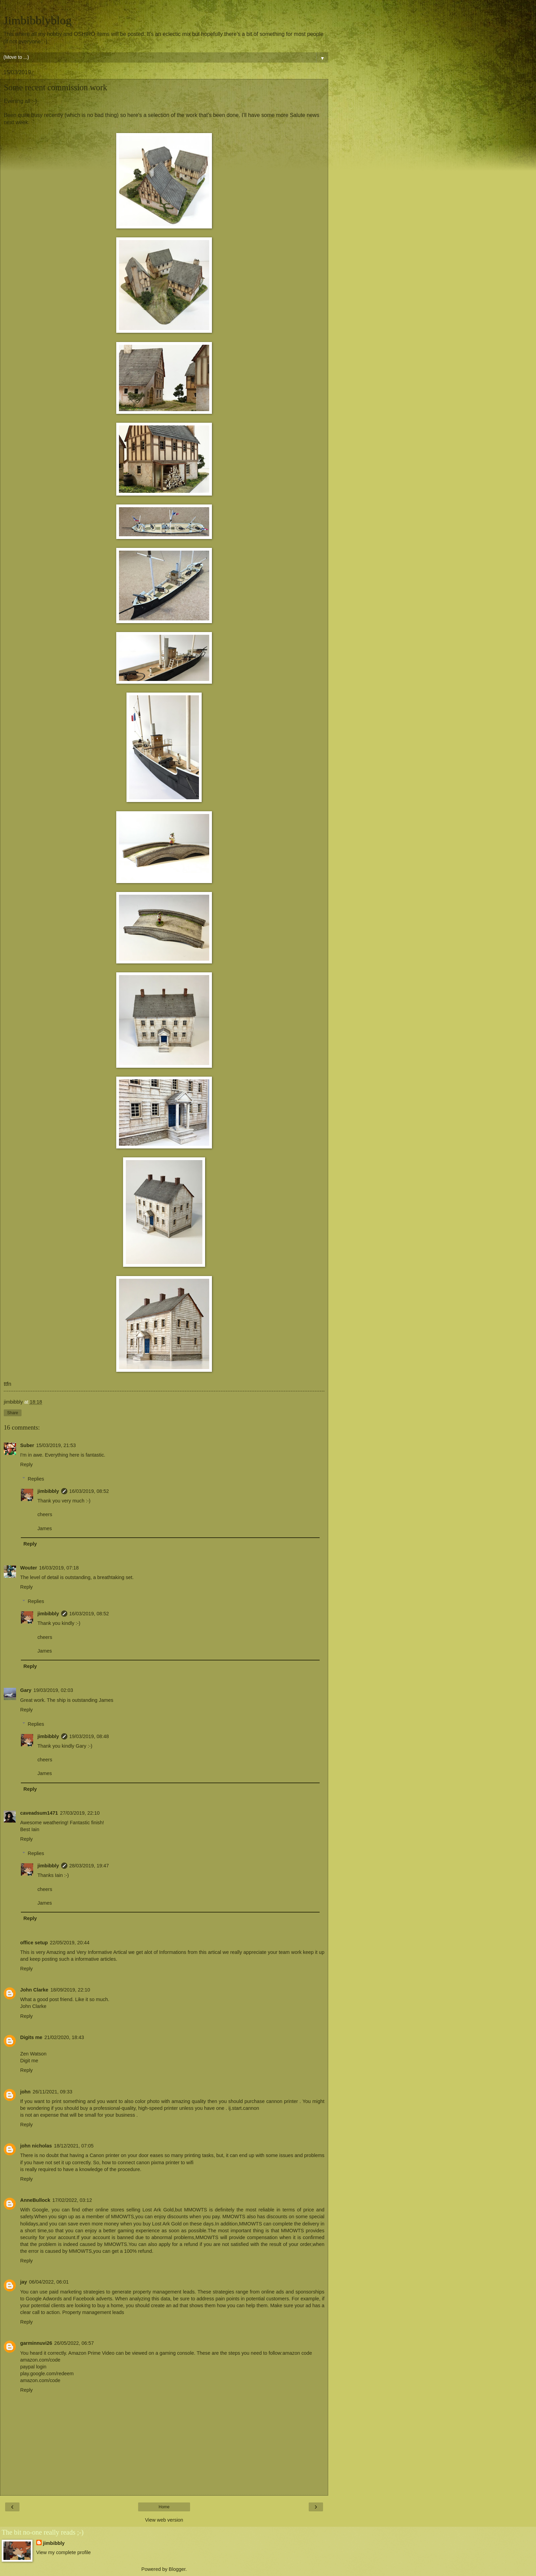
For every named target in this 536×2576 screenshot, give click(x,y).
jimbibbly (48, 1491)
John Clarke (34, 1990)
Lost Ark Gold (167, 2223)
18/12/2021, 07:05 (74, 2145)
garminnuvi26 (36, 2343)
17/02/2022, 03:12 (72, 2200)
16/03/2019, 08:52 (89, 1491)
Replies (36, 1479)
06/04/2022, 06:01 (49, 2282)
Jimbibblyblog (37, 20)
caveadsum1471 (39, 1813)
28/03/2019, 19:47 (89, 1865)
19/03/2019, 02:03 (53, 1690)
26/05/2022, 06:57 (74, 2343)
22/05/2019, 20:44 (70, 1942)
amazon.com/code (40, 2360)
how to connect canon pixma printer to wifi (147, 2162)
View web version (164, 2520)
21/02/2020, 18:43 (64, 2037)
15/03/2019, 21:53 (56, 1445)
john (25, 2091)
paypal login (33, 2366)
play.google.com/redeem (47, 2373)
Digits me (31, 2037)
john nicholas (36, 2145)
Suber (27, 1445)
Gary (25, 1690)
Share (12, 1412)
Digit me (29, 2060)
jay (23, 2282)
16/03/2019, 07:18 (59, 1567)
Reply (26, 1464)
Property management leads (93, 2312)
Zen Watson (33, 2053)
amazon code (297, 2353)
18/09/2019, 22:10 (70, 1990)
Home (164, 2507)
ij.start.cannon (243, 2108)
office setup (34, 1942)
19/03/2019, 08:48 (89, 1736)
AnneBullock (35, 2200)
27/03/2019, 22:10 (79, 1813)
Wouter (28, 1567)
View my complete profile (63, 2552)
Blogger (177, 2569)
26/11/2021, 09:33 (52, 2091)
